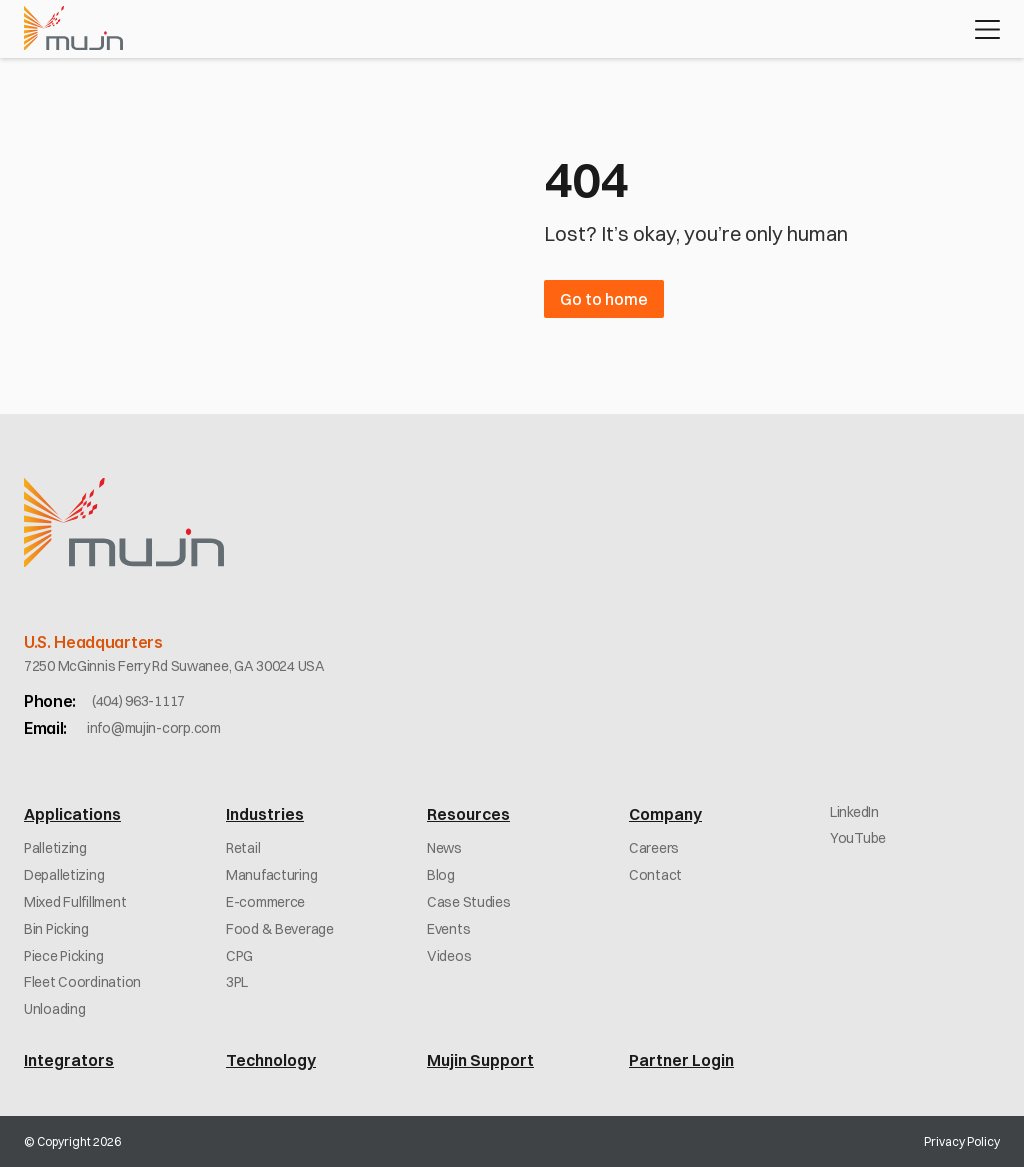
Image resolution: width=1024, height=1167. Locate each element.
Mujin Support (480, 1060)
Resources (468, 814)
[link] (138, 701)
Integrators (69, 1060)
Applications (72, 814)
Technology (271, 1060)
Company (665, 814)
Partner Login (681, 1060)
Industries (265, 814)
